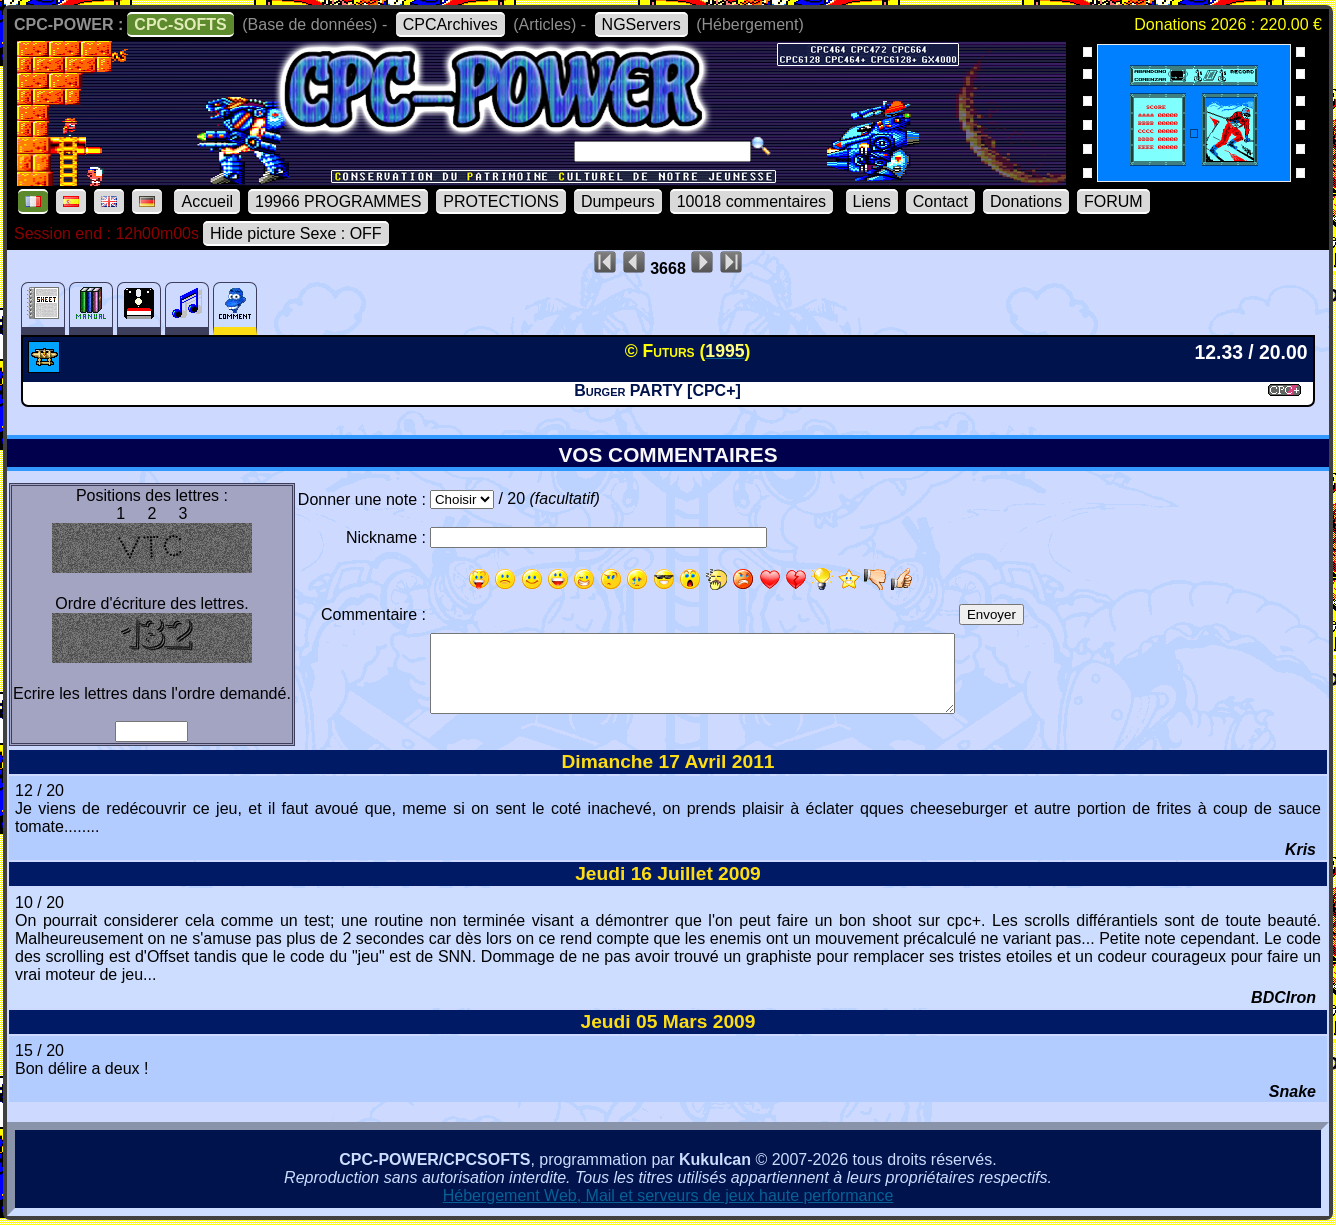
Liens (872, 201)
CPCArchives (450, 24)
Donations (1026, 201)
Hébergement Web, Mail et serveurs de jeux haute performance (668, 1195)
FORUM (1113, 201)
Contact (940, 201)
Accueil (207, 201)
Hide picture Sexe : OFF (296, 233)
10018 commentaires (751, 201)
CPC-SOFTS (180, 24)
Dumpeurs (618, 201)
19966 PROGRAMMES (338, 201)
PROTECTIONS (501, 201)
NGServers (641, 24)
